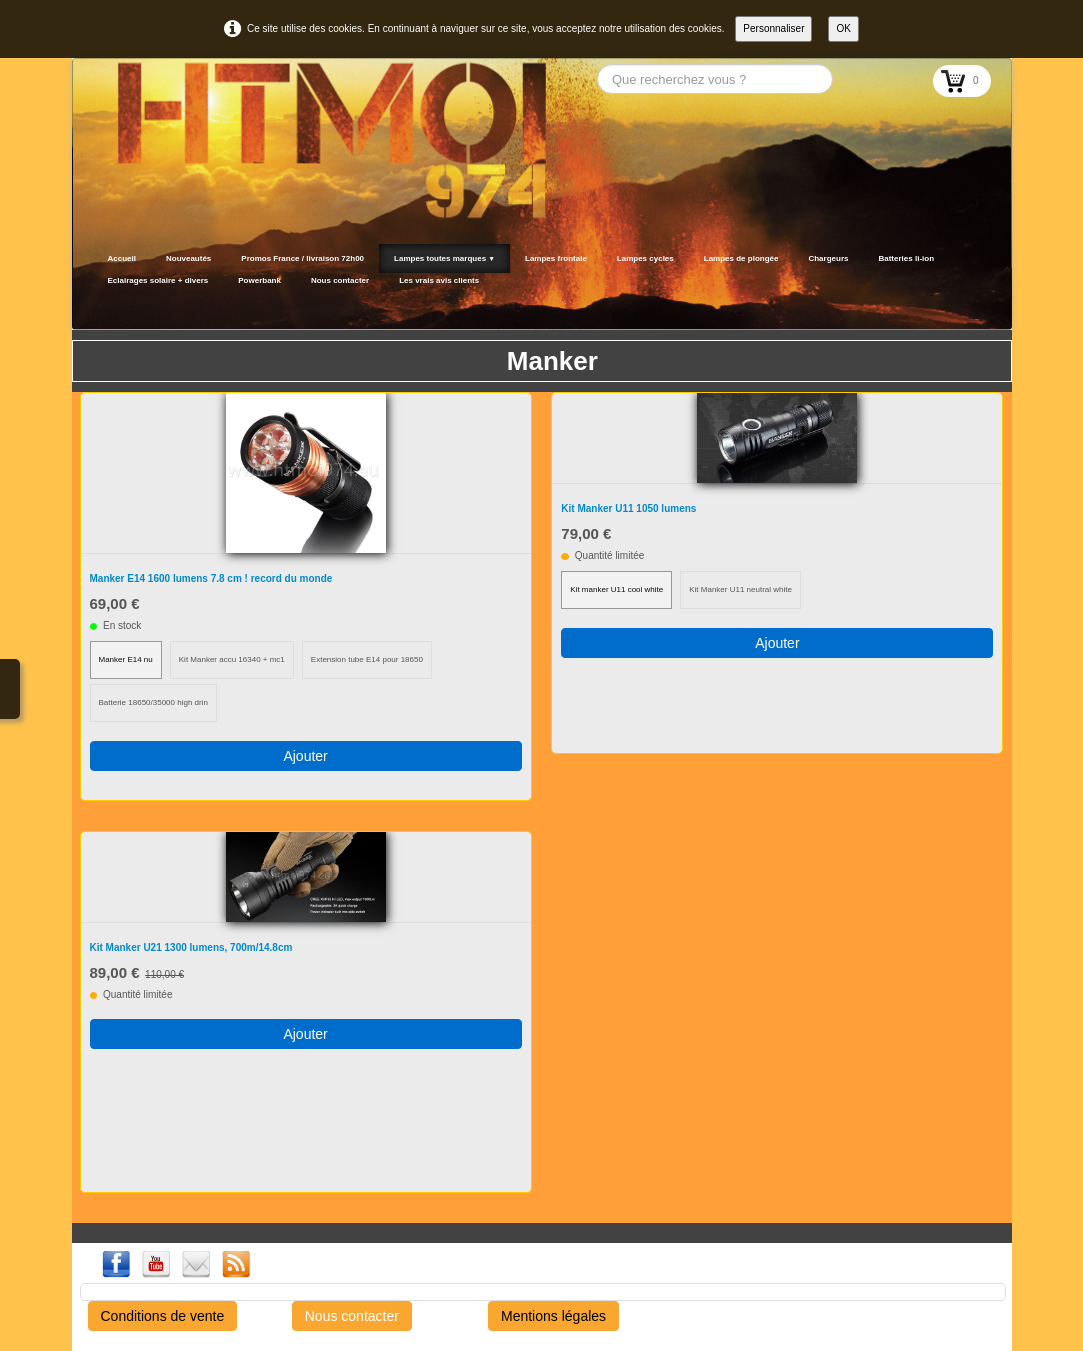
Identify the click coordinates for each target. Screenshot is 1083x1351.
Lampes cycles (645, 258)
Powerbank (259, 280)
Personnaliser (773, 28)
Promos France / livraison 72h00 (302, 258)
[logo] (99, 305)
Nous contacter (340, 280)
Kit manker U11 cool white (616, 589)
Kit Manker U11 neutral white (740, 589)
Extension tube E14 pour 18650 (367, 659)
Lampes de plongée (741, 258)
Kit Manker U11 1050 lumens (628, 508)
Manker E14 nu (126, 659)
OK (843, 28)
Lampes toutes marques (444, 258)
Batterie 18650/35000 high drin (153, 702)
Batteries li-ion (906, 258)
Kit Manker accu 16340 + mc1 (232, 659)
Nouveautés (188, 258)
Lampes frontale (556, 258)
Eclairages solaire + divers (158, 280)
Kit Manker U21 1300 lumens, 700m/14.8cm (191, 947)
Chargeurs (828, 258)
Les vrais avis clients (439, 280)
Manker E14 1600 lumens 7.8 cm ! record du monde (211, 578)
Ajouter (305, 756)
